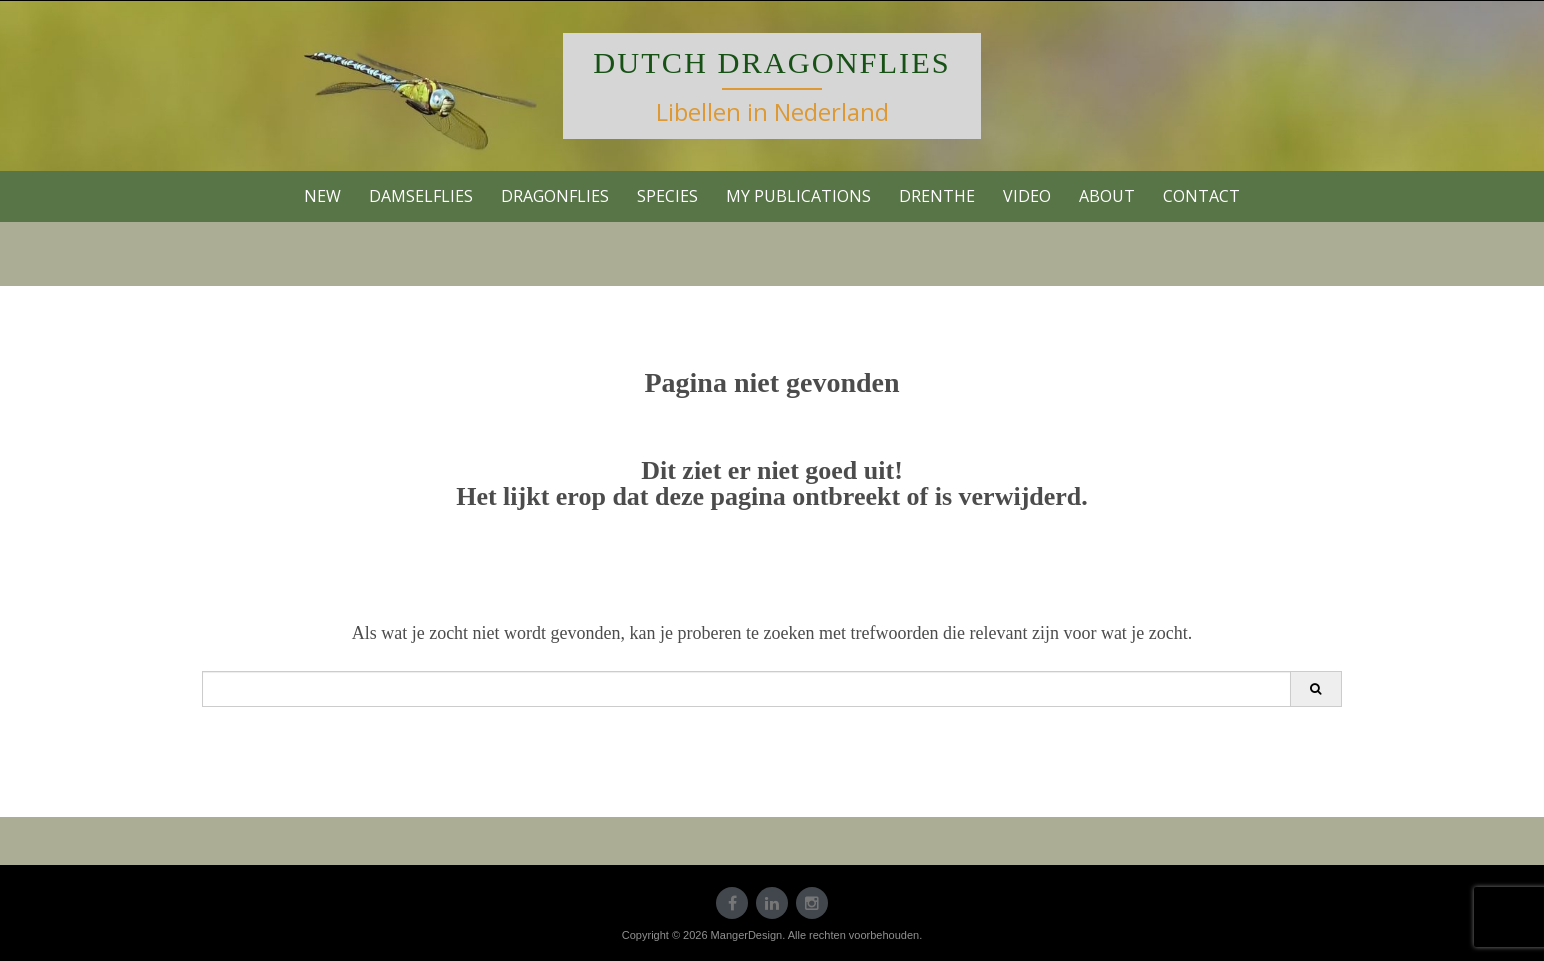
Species (667, 196)
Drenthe (937, 196)
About (1107, 196)
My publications (798, 196)
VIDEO (1027, 196)
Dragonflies (555, 196)
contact (1201, 196)
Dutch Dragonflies (771, 63)
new (322, 196)
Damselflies (421, 196)
